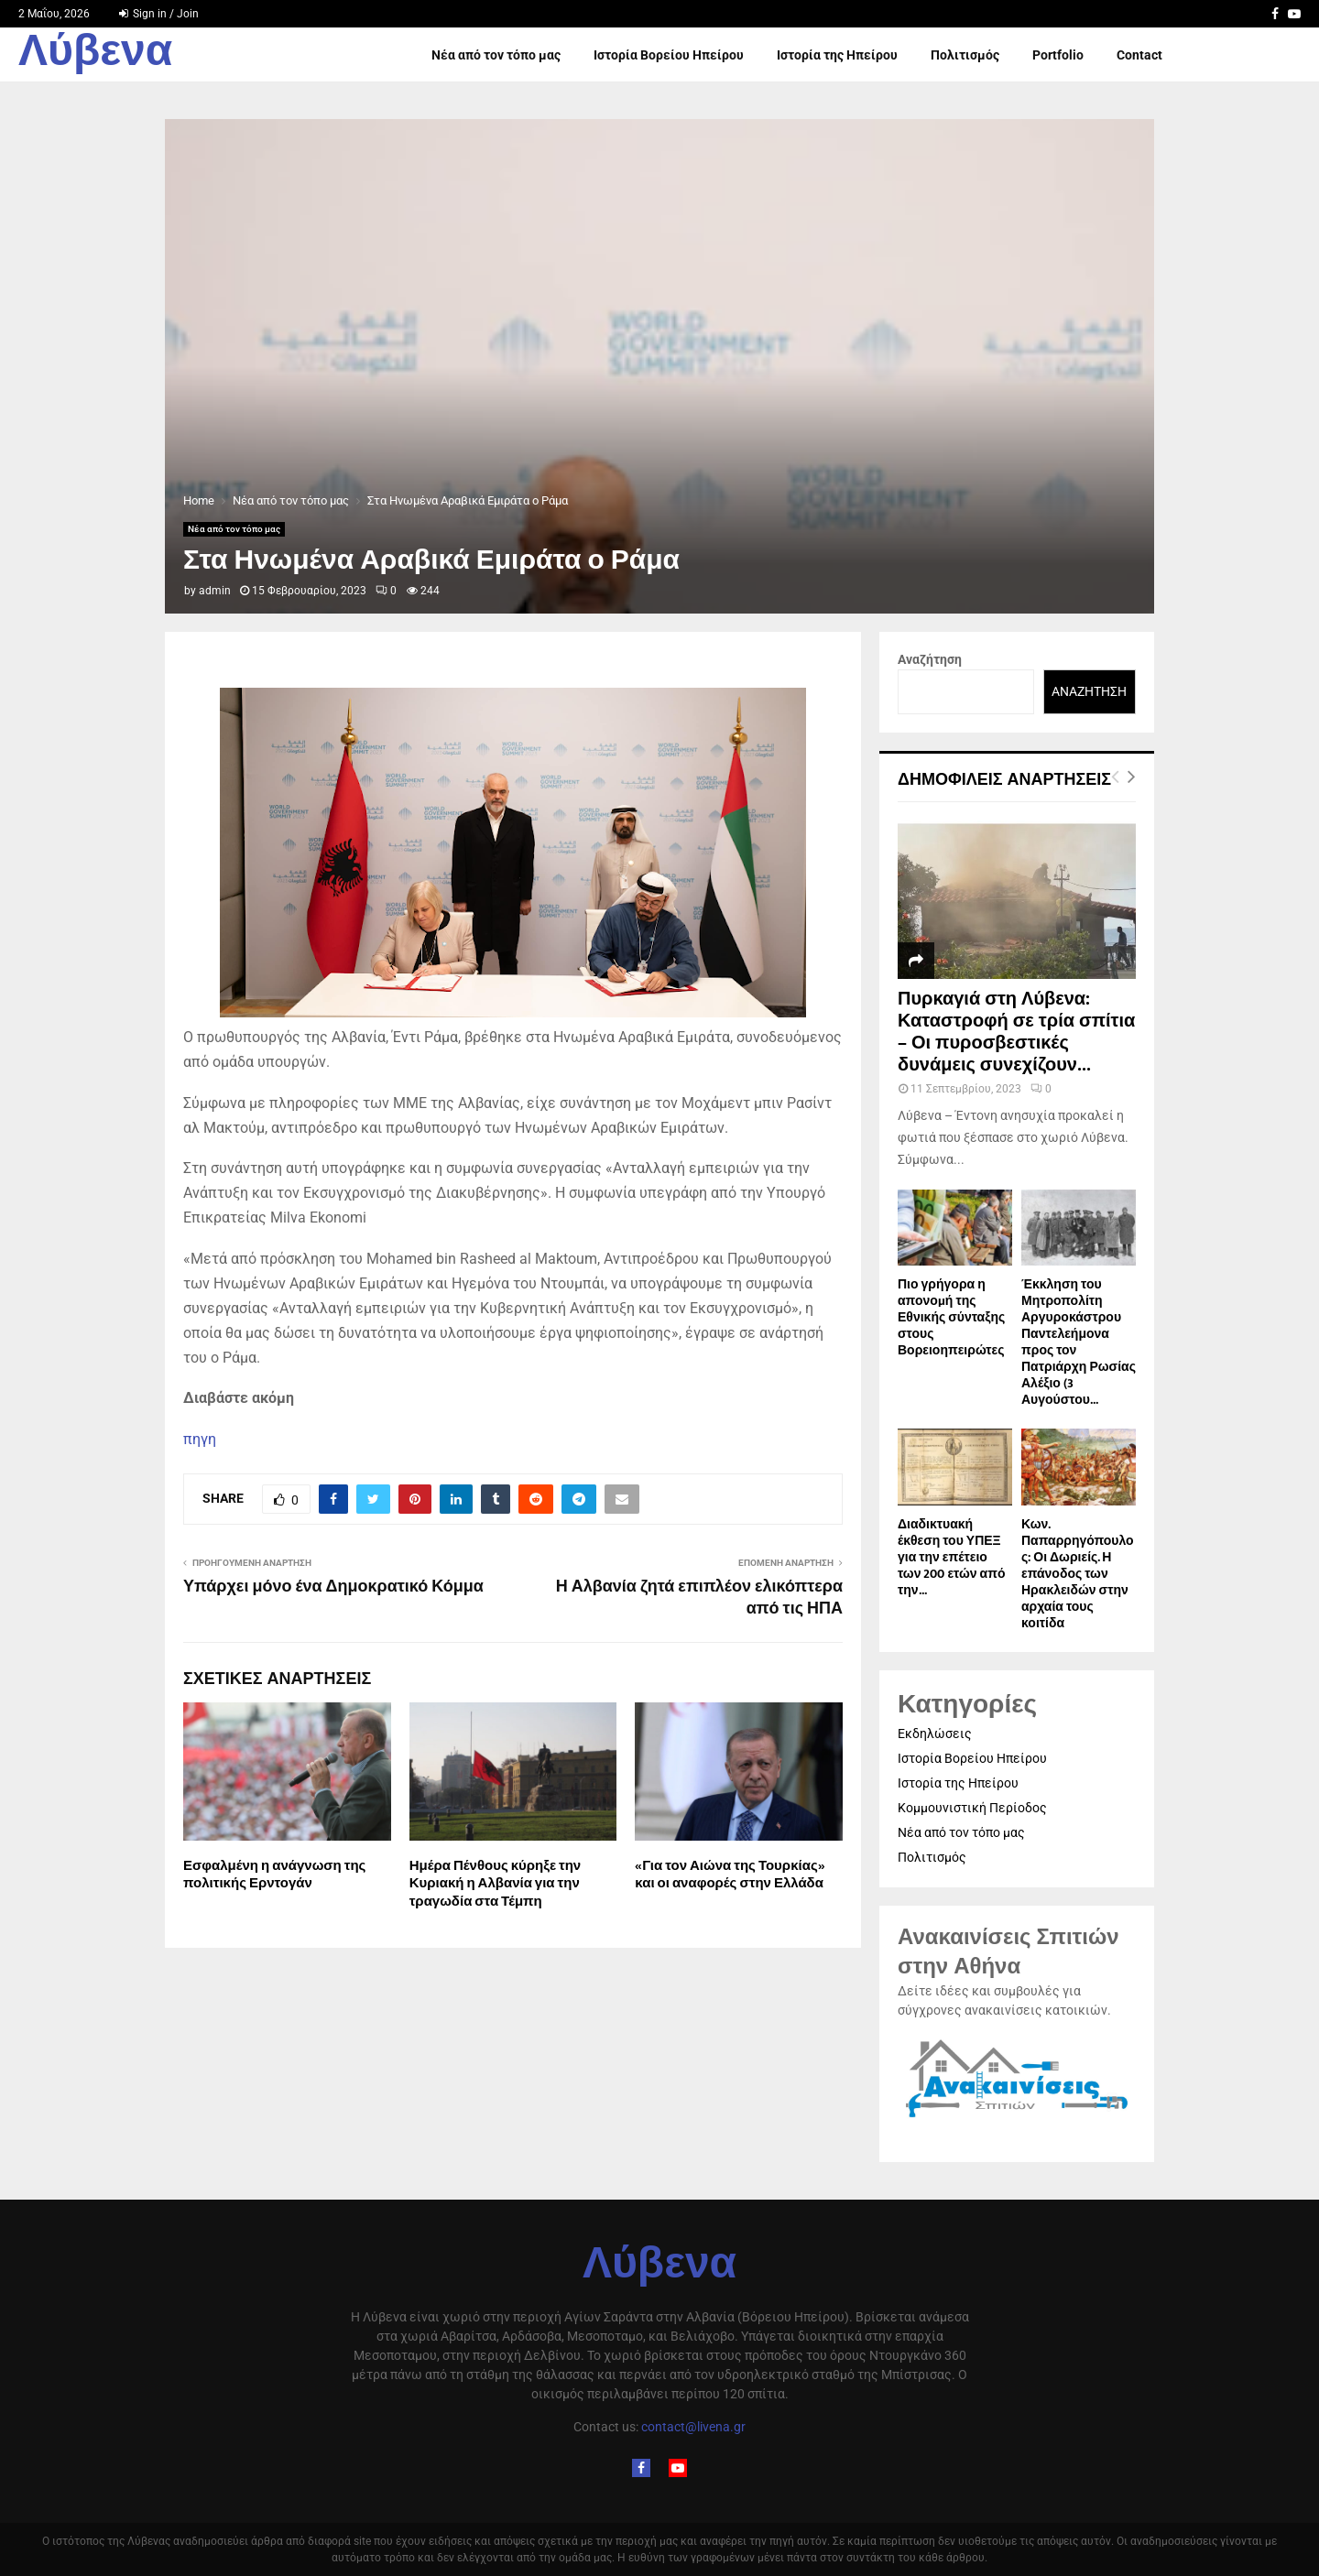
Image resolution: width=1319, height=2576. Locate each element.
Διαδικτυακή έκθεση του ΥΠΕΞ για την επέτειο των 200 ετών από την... (951, 1557)
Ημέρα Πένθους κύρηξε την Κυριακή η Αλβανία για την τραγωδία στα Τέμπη (495, 1883)
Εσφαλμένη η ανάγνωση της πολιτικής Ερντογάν (274, 1875)
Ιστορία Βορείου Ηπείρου (669, 55)
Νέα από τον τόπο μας (496, 55)
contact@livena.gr (693, 2426)
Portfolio (1058, 55)
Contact (1139, 55)
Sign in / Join (159, 13)
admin (215, 590)
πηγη (199, 1439)
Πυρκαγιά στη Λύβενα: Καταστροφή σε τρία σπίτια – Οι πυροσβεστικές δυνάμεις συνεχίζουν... (1016, 1032)
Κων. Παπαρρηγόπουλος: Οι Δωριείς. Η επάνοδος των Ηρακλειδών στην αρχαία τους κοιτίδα (1077, 1574)
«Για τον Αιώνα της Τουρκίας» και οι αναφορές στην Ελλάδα (729, 1875)
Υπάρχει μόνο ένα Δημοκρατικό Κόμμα (333, 1587)
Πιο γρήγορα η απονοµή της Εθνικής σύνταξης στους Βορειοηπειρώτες (951, 1317)
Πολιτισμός (965, 55)
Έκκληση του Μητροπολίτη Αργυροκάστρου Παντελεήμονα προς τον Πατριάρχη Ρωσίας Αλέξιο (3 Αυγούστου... (1078, 1342)
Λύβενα (95, 54)
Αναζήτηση (930, 659)
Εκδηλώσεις (935, 1733)
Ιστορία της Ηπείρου (837, 55)
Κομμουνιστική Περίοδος (972, 1807)
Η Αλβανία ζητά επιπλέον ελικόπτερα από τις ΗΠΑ (699, 1598)
